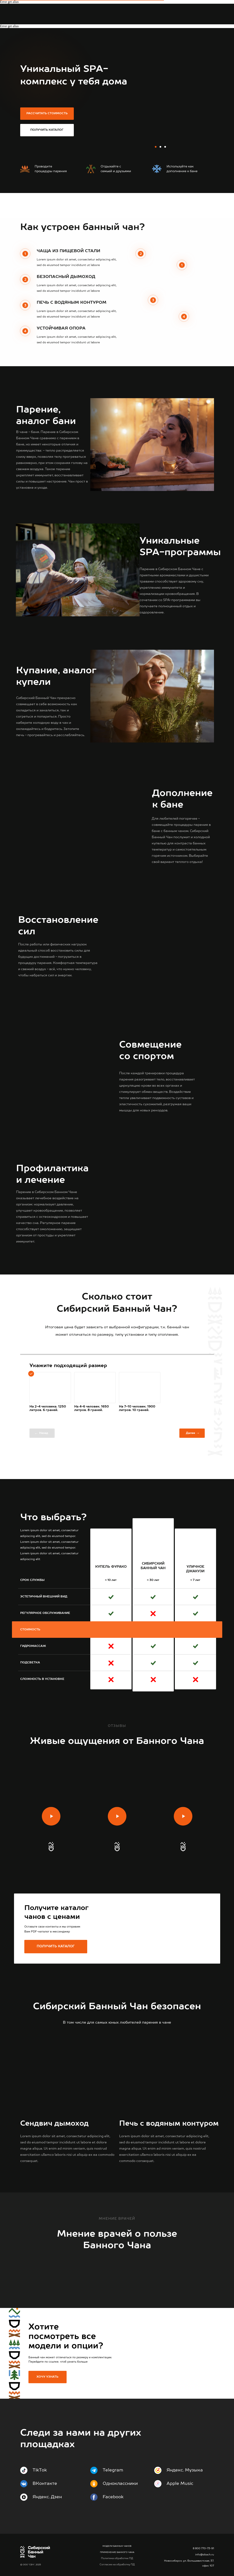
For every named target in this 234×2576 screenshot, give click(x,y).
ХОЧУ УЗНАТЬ (47, 2376)
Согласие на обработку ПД (117, 2564)
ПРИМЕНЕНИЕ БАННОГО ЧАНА (117, 2552)
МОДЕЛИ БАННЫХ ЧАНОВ (117, 2546)
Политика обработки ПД (117, 2558)
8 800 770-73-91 (203, 2548)
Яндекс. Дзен (47, 2497)
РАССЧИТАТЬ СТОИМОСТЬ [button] (47, 113)
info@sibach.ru (204, 2555)
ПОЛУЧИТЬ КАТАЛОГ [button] (46, 129)
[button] (51, 1812)
